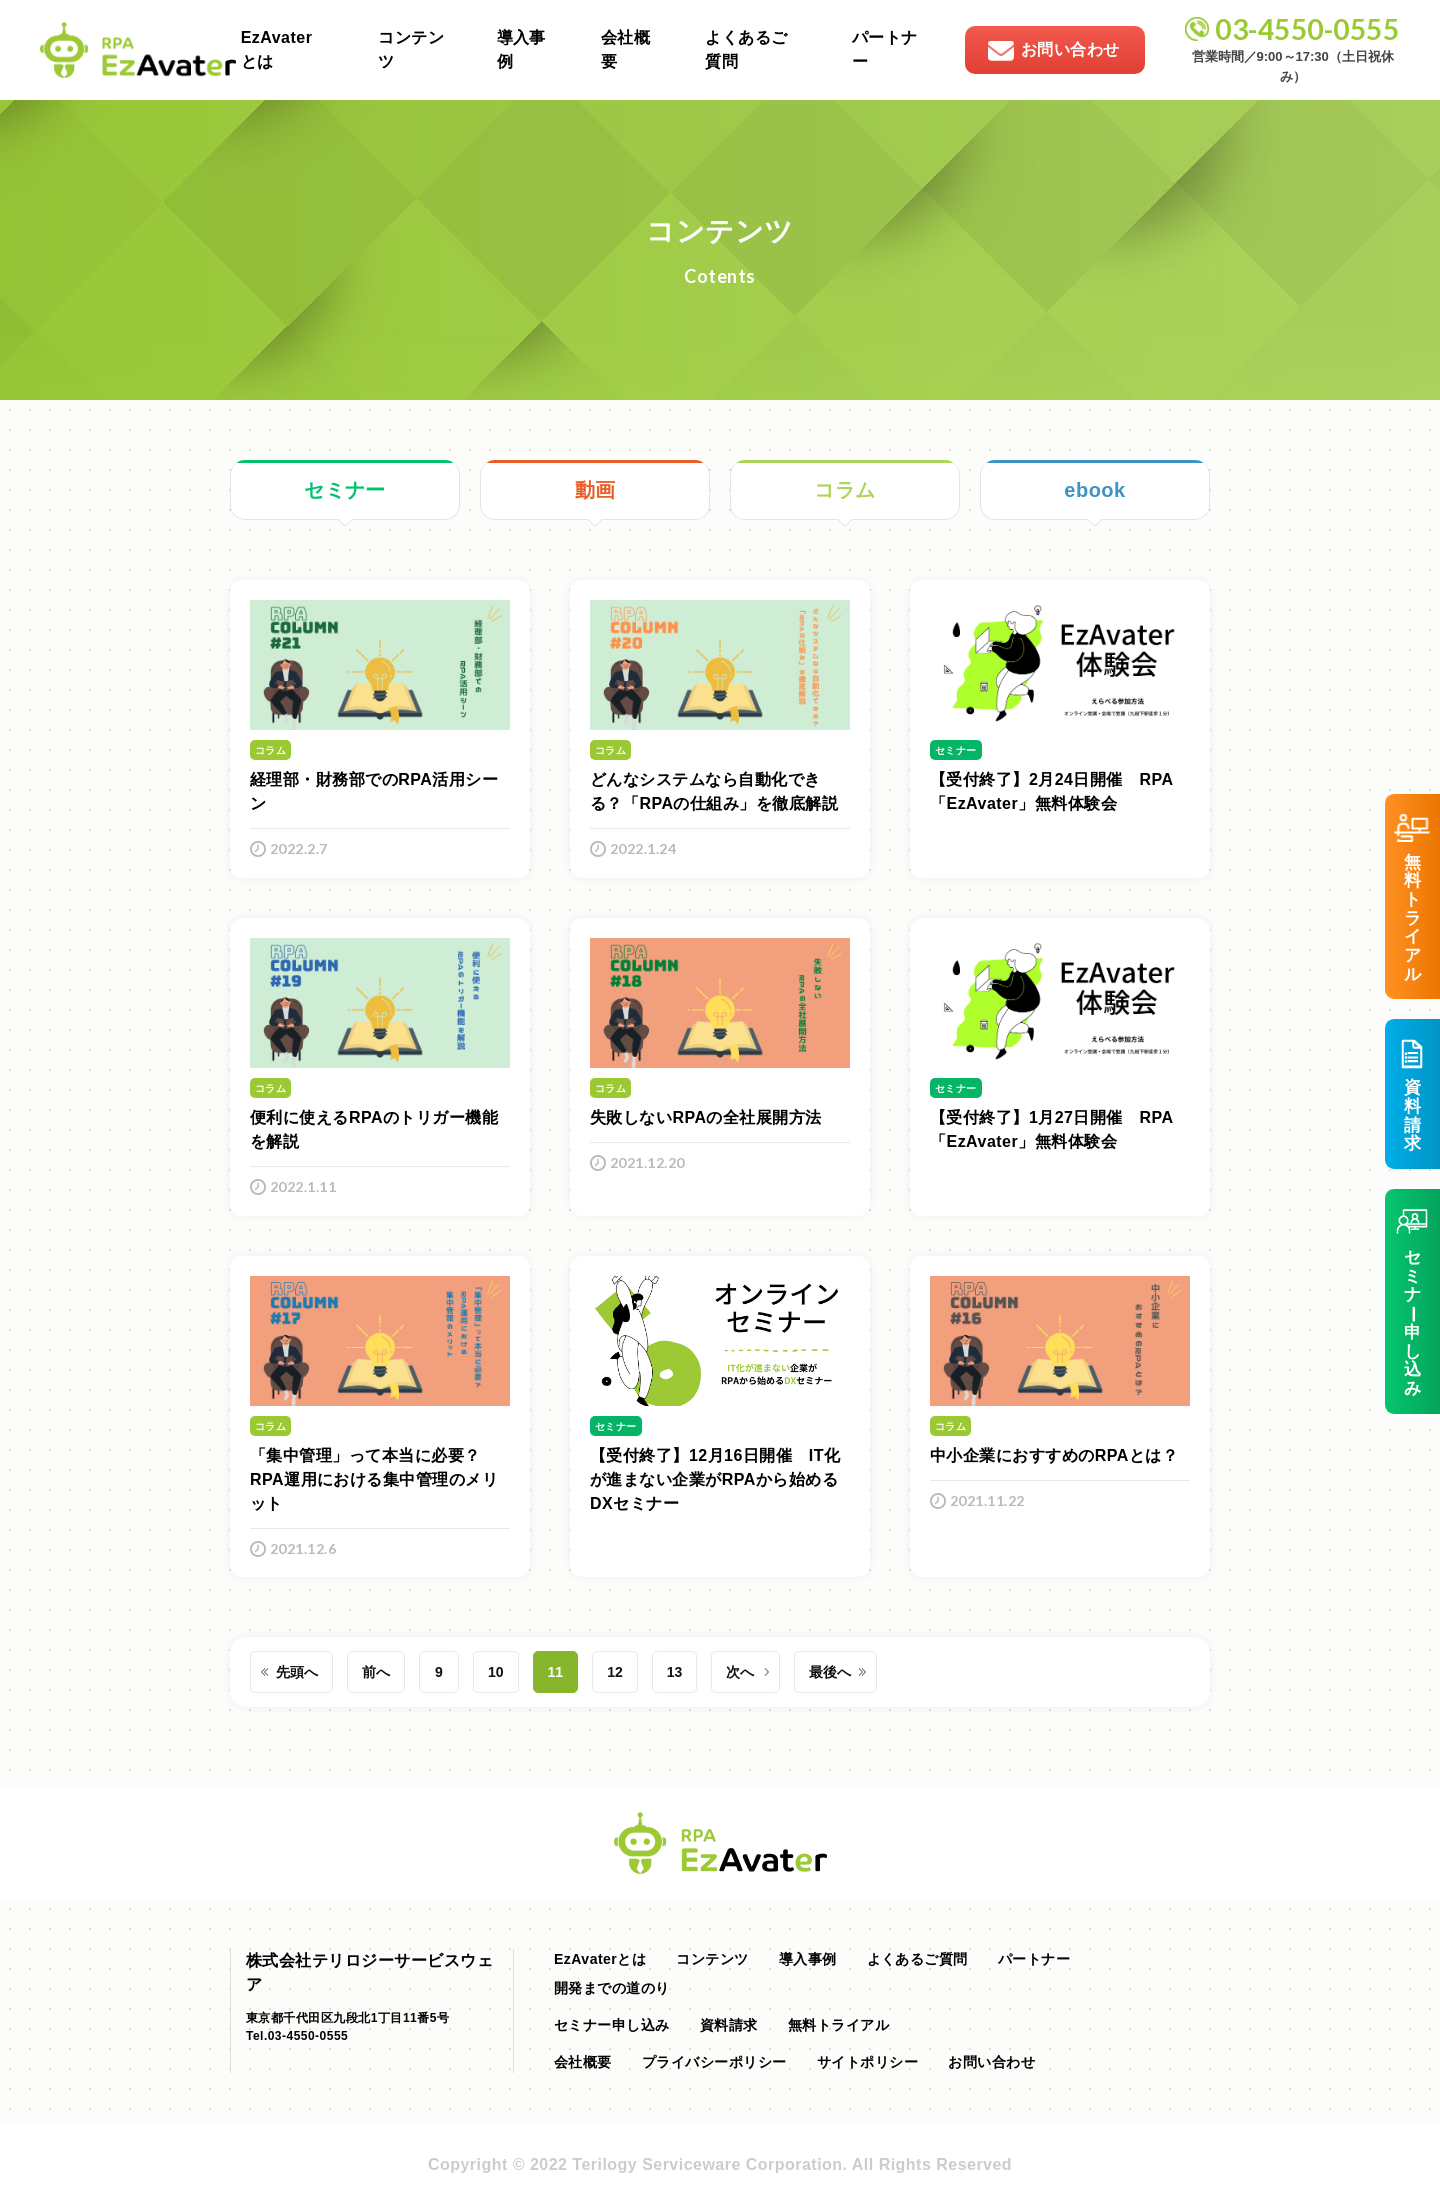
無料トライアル (838, 2025)
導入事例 (521, 49)
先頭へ (297, 1672)
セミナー (345, 490)
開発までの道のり (612, 1988)
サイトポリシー (867, 2062)
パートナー (885, 49)
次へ (740, 1672)
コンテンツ (411, 49)
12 (615, 1672)
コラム (844, 490)
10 (496, 1672)
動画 (595, 490)
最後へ (830, 1672)
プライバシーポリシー (714, 2062)
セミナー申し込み (612, 2025)
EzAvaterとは (277, 49)
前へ (376, 1672)
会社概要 (625, 49)
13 (675, 1672)
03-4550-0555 (1307, 29)
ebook (1094, 490)
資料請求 (729, 2025)
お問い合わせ (991, 2062)
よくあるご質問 (746, 49)
